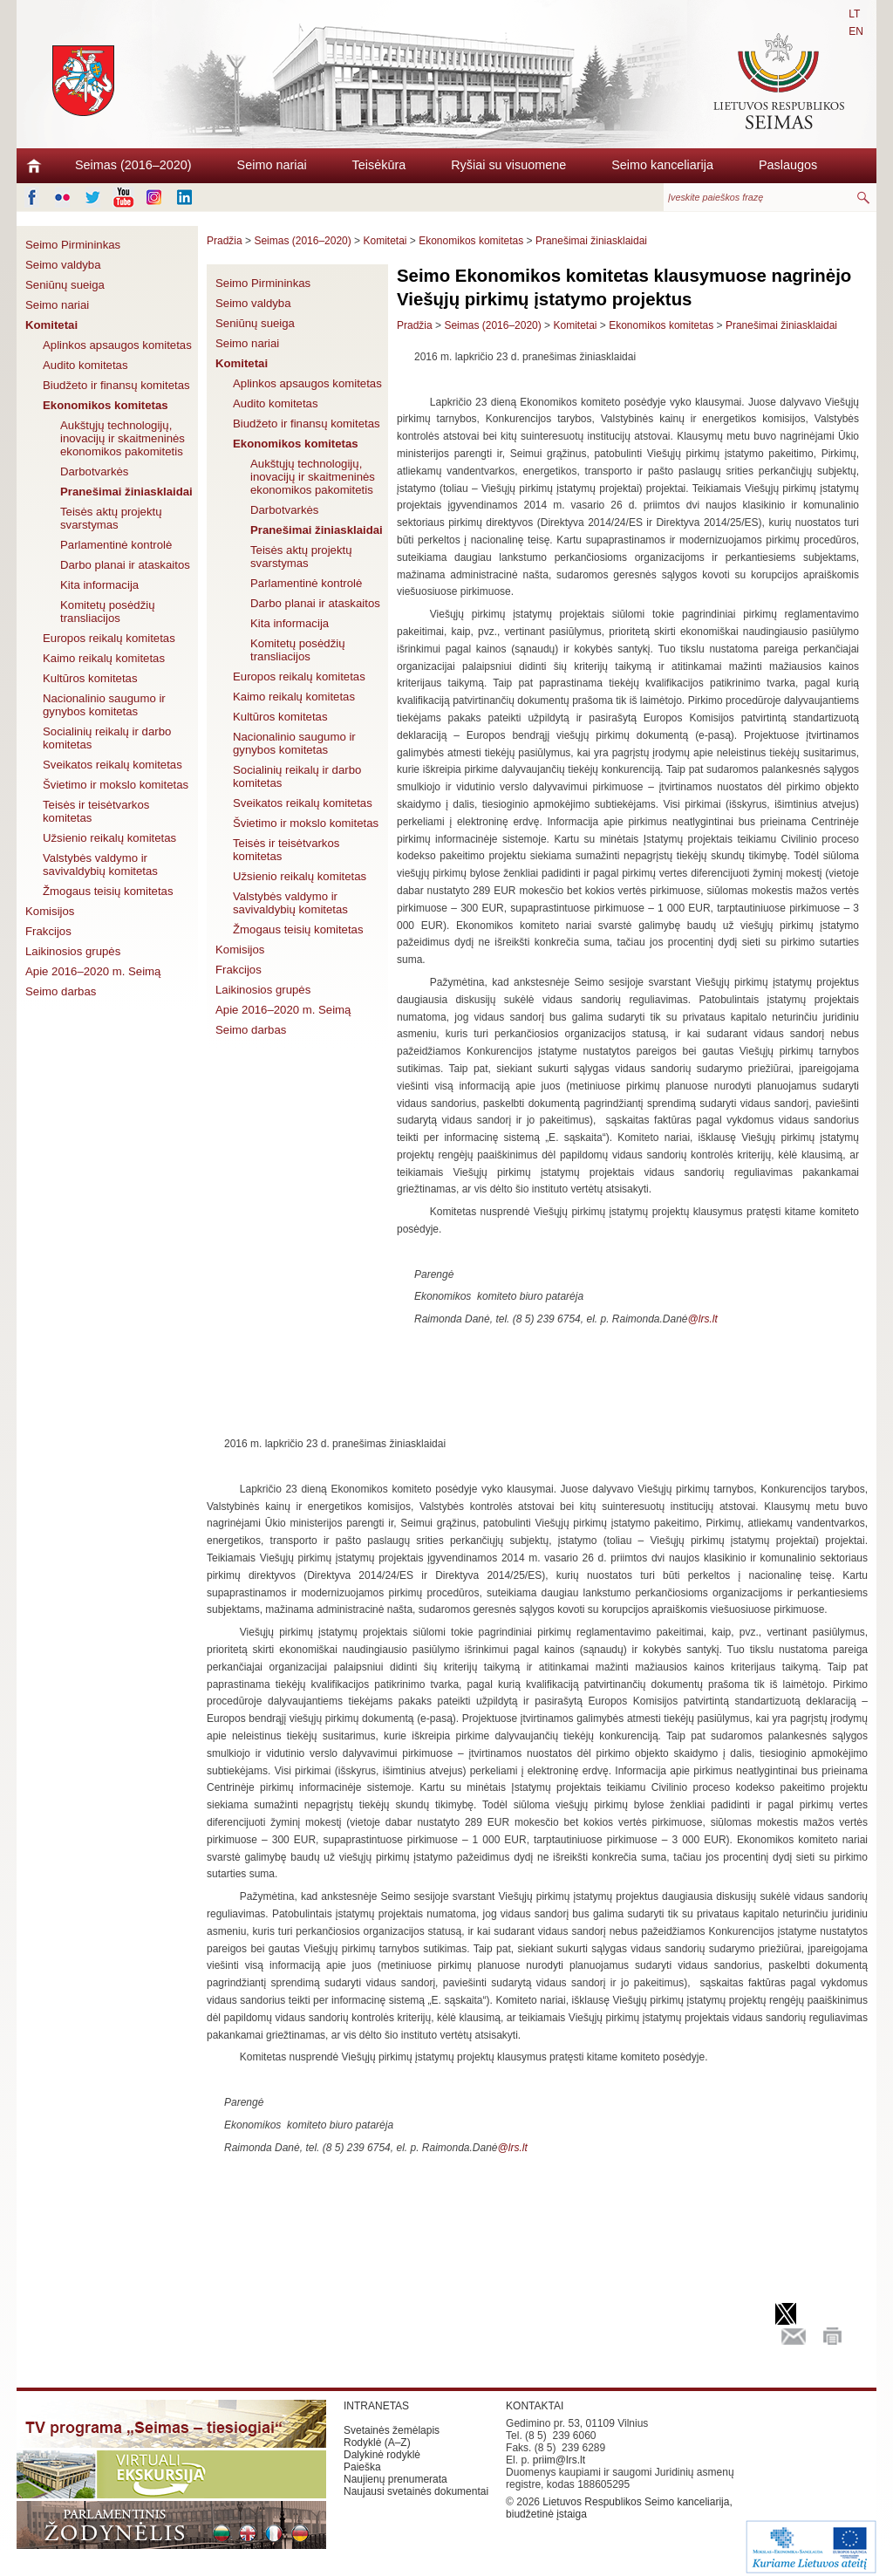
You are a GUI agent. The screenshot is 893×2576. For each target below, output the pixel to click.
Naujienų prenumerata (395, 2479)
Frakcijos (48, 931)
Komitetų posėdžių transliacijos (107, 611)
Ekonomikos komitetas (105, 405)
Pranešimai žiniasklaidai (126, 491)
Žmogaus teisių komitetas (108, 891)
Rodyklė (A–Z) (377, 2442)
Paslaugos (788, 165)
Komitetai (51, 324)
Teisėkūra (379, 165)
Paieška (362, 2467)
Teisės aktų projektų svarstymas (111, 518)
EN (856, 31)
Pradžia (224, 241)
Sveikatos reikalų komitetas (112, 764)
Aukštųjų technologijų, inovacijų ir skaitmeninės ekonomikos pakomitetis (122, 438)
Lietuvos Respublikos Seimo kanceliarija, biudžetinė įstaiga (619, 2508)
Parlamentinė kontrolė (116, 544)
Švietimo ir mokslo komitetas (115, 784)
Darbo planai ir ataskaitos (125, 564)
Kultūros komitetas (90, 678)
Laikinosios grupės (72, 951)
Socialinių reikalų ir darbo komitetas (107, 738)
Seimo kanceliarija (662, 165)
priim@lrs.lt (559, 2460)
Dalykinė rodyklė (382, 2455)
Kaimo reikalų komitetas (104, 658)
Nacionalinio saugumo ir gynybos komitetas (104, 705)
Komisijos (49, 911)
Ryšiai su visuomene (508, 165)
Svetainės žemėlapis (392, 2430)
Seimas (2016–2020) (133, 165)
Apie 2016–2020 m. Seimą (92, 971)
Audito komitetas (85, 365)
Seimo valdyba (63, 264)
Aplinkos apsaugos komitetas (117, 345)
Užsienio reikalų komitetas (109, 837)
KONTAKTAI (534, 2406)
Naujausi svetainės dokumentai (416, 2491)
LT (854, 14)
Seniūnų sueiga (65, 284)
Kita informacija (99, 584)
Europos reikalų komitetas (109, 638)
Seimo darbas (60, 991)
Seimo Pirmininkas (72, 244)
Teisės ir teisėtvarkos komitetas (96, 811)
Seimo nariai (272, 165)
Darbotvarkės (94, 471)
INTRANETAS (376, 2406)
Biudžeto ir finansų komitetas (116, 385)
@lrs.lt (703, 1319)
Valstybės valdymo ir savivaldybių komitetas (100, 864)
